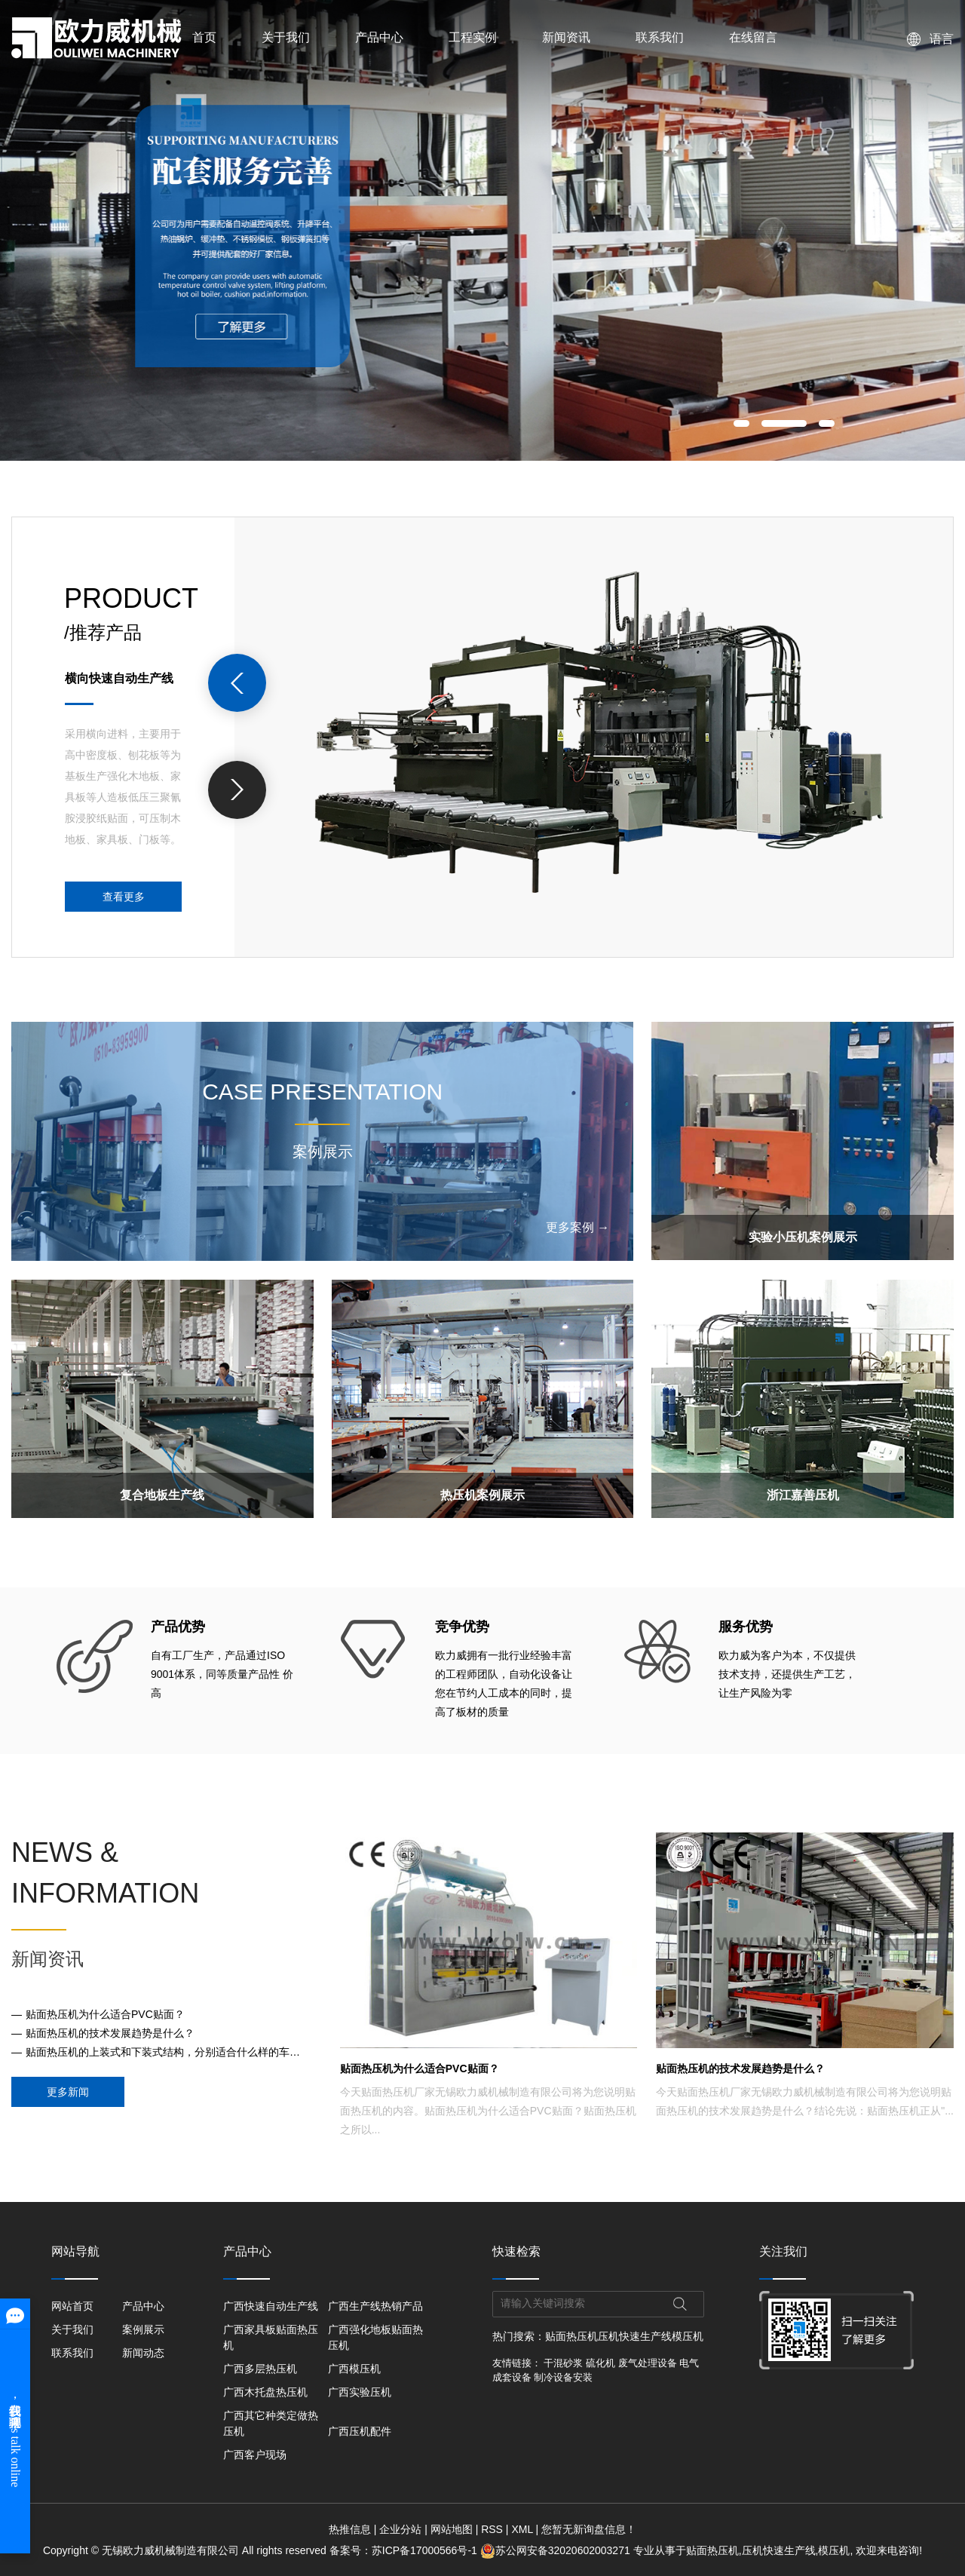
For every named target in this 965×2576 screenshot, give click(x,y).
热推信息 (350, 2529)
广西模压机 (354, 2369)
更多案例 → (577, 1227)
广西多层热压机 (260, 2369)
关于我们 (286, 37)
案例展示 (143, 2329)
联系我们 (660, 37)
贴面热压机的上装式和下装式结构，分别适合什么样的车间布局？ (167, 2052)
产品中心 (379, 37)
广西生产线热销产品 (375, 2306)
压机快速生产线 (635, 2336)
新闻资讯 (566, 37)
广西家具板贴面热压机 (270, 2337)
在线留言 (753, 37)
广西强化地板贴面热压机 (375, 2337)
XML (521, 2529)
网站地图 (451, 2529)
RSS (492, 2529)
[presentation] (237, 683)
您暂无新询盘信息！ (588, 2529)
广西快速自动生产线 (270, 2306)
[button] (741, 423)
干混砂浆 (563, 2363)
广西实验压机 (359, 2392)
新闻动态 (143, 2353)
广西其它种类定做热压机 (270, 2423)
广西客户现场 (254, 2455)
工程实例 (473, 37)
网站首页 (72, 2306)
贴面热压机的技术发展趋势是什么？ (110, 2033)
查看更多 (124, 897)
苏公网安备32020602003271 (556, 2550)
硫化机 (600, 2363)
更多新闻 (68, 2092)
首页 (204, 37)
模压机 (687, 2336)
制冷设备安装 (563, 2377)
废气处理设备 (647, 2363)
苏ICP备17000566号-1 (424, 2550)
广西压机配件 (359, 2431)
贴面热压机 (571, 2336)
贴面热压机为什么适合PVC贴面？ (105, 2014)
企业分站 (400, 2529)
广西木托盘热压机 (265, 2392)
